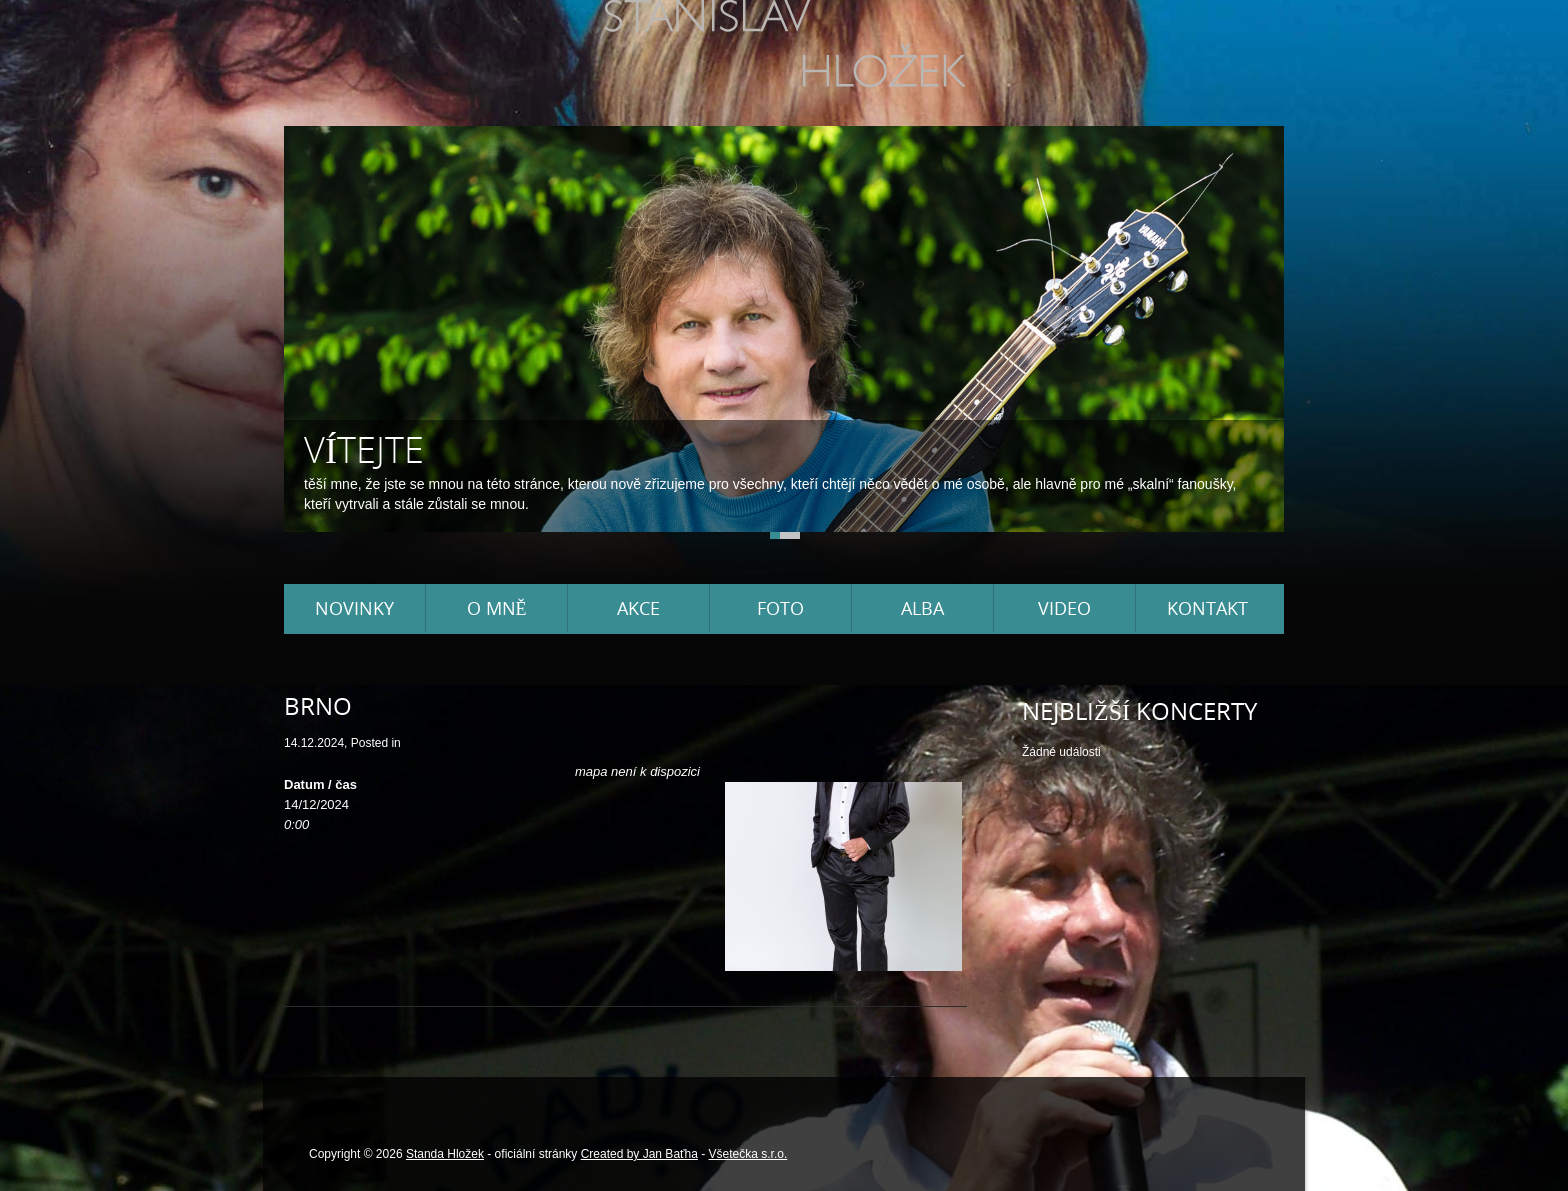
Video (1064, 608)
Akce (638, 608)
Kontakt (1207, 608)
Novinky (354, 608)
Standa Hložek (445, 1154)
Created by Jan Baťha (639, 1154)
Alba (922, 608)
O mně (497, 608)
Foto (780, 608)
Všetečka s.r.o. (748, 1154)
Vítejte (364, 449)
